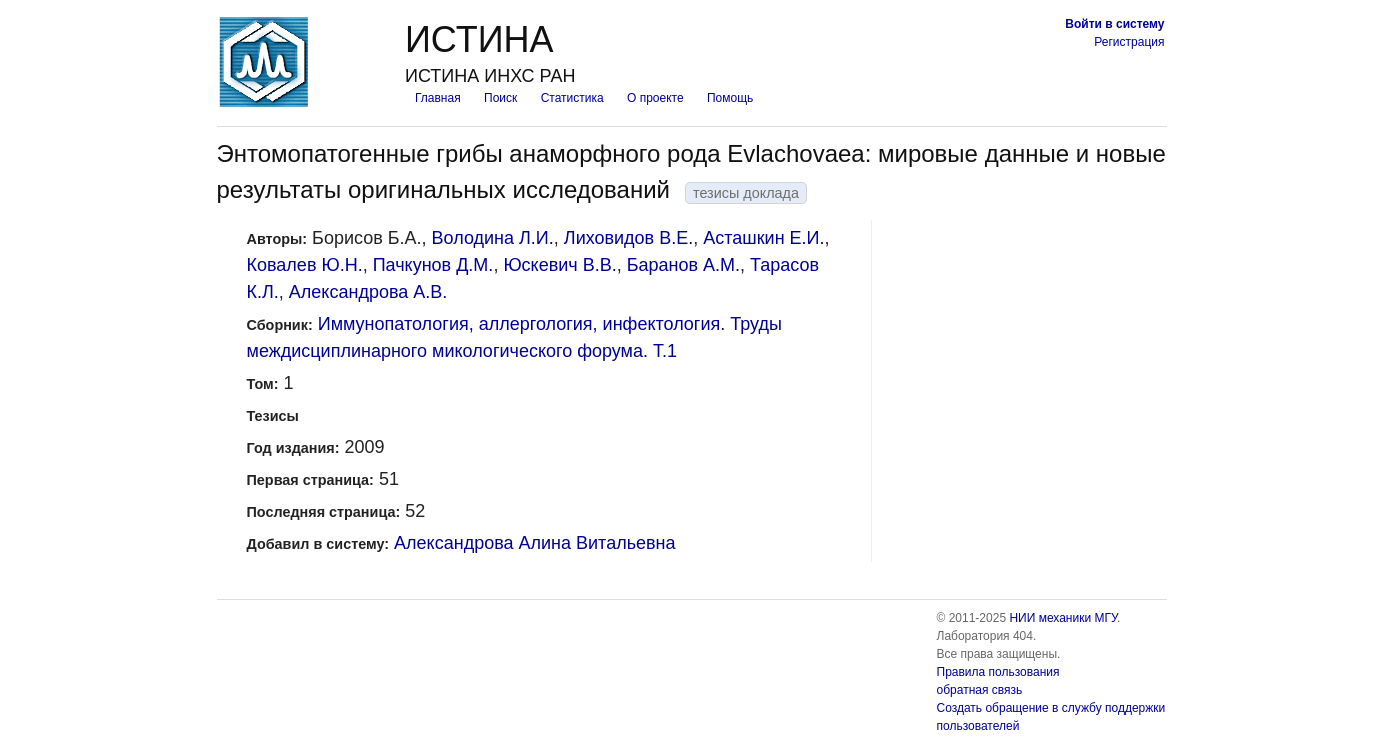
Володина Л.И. (493, 238)
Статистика (572, 98)
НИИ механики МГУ (1063, 618)
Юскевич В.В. (559, 265)
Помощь (730, 98)
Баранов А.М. (683, 265)
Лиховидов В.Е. (628, 238)
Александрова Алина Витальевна (534, 543)
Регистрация (1129, 42)
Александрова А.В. (368, 292)
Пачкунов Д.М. (433, 265)
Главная (438, 98)
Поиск (500, 98)
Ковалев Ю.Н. (305, 265)
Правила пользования (998, 672)
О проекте (655, 98)
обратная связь (980, 690)
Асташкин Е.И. (763, 238)
